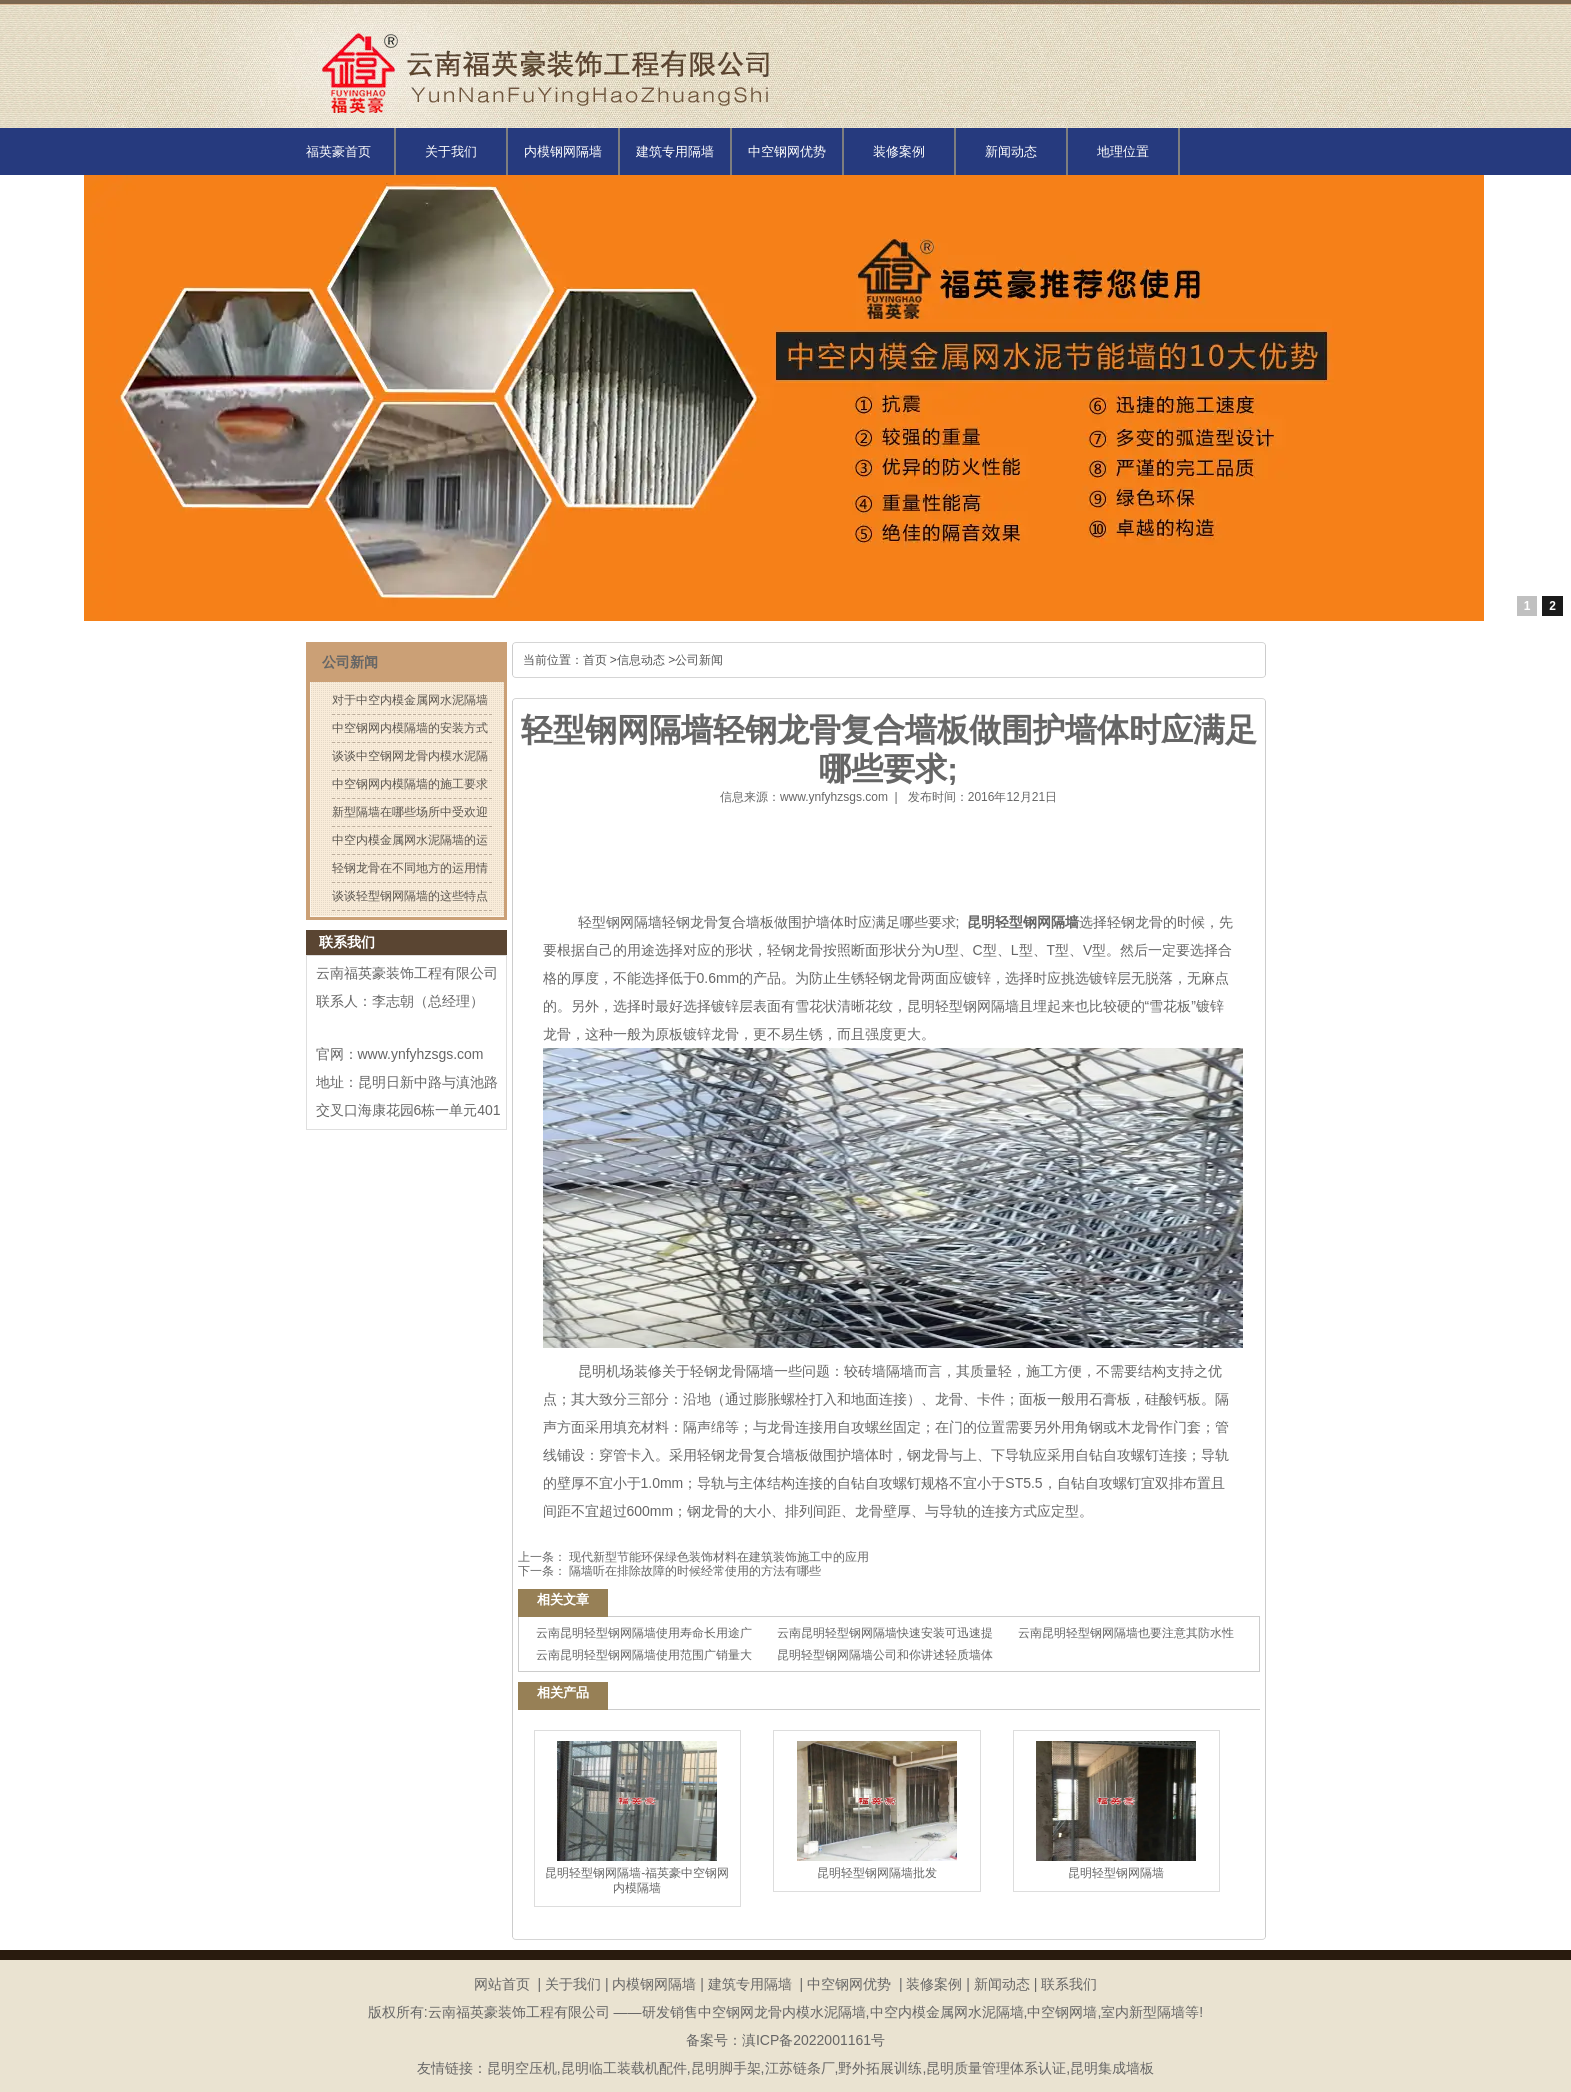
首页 (595, 660)
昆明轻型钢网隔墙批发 (877, 1810)
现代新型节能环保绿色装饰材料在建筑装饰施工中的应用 (717, 1557)
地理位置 (1123, 151)
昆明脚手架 (726, 2068)
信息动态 (641, 660)
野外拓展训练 (880, 2068)
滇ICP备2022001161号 (813, 2040)
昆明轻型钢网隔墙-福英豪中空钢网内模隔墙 (637, 1818)
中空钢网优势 (787, 151)
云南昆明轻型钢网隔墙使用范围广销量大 (644, 1655)
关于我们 (451, 151)
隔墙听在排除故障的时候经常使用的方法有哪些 (693, 1571)
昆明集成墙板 (1112, 2068)
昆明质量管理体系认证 (996, 2068)
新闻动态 (1011, 151)
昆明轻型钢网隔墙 (1116, 1810)
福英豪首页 (338, 151)
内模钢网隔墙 (563, 151)
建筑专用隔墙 (675, 151)
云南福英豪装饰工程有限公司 (407, 973)
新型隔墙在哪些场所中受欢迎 (410, 812)
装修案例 (899, 151)
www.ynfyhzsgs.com (834, 797)
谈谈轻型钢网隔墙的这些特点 (410, 896)
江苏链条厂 (800, 2068)
